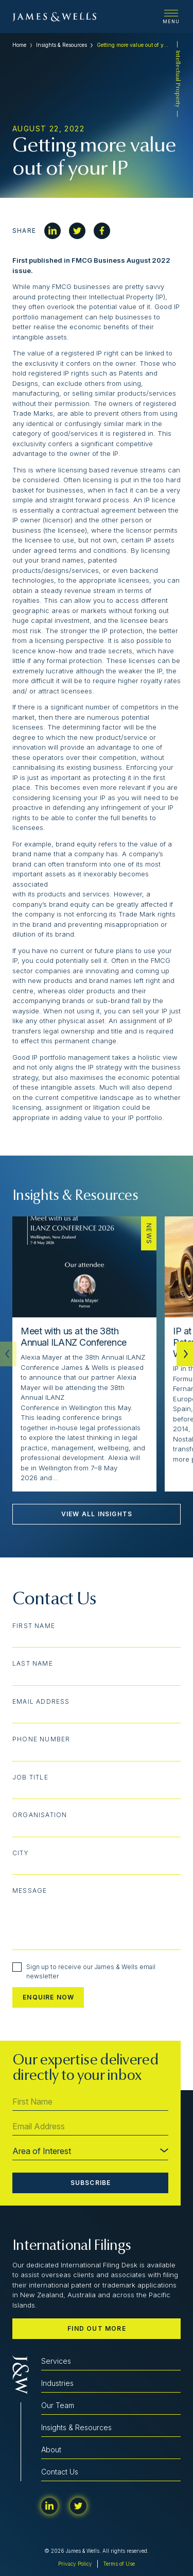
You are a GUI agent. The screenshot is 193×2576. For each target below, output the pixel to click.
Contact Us (59, 2471)
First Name (33, 1626)
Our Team (57, 2405)
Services (56, 2361)
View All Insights (96, 1514)
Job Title (30, 1777)
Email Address (41, 1701)
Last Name (32, 1663)
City (20, 1853)
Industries (57, 2383)
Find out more (96, 2328)
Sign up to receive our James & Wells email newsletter (83, 1971)
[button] (185, 1354)
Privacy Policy (75, 2564)
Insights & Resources (61, 45)
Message (29, 1890)
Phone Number (41, 1739)
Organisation (39, 1815)
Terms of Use (119, 2564)
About (51, 2449)
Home (19, 45)
